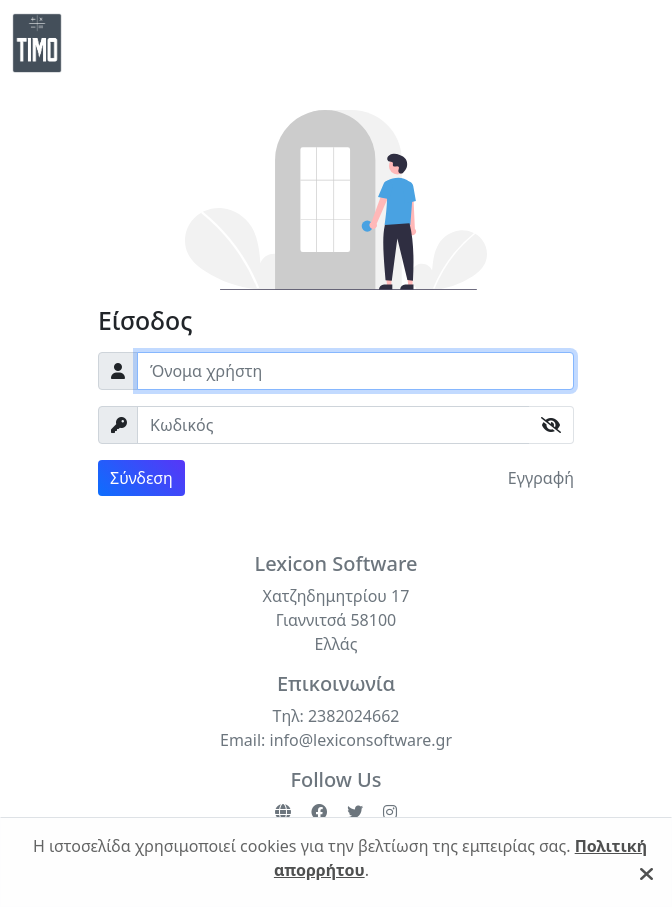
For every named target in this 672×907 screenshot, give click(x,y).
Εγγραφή (541, 478)
